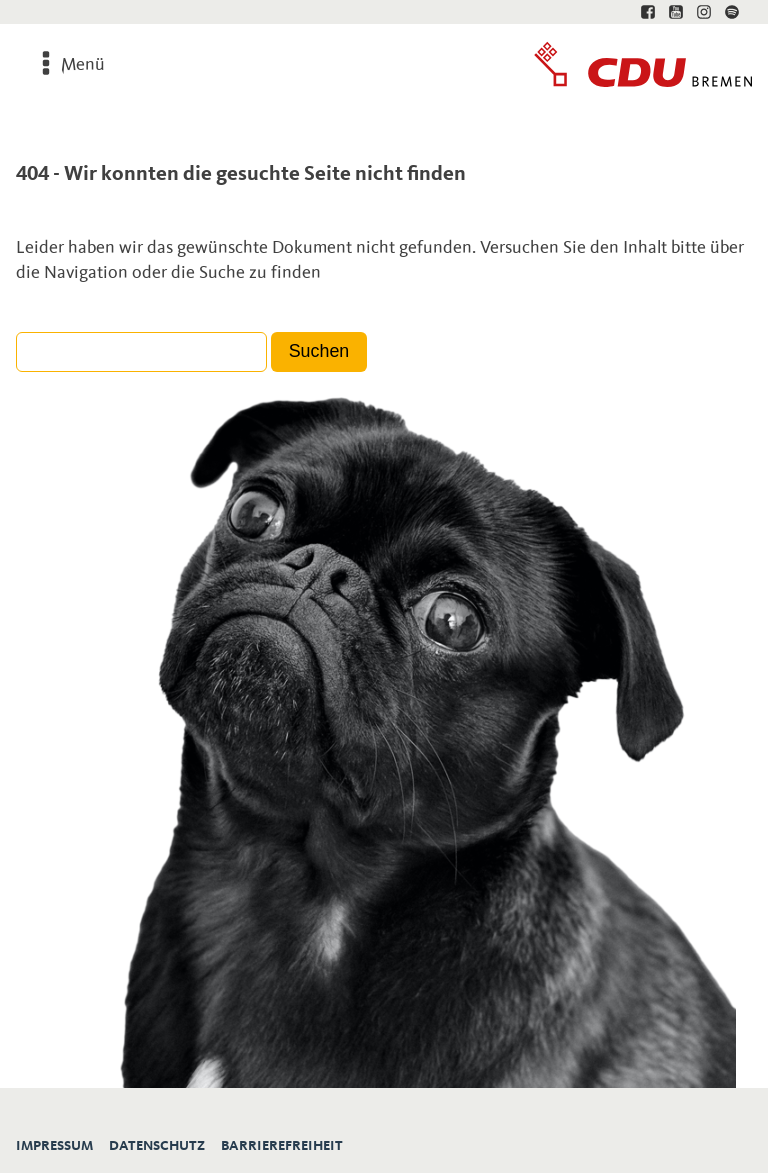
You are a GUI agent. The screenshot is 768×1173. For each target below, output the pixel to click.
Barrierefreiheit (282, 1146)
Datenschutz (157, 1146)
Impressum (54, 1146)
